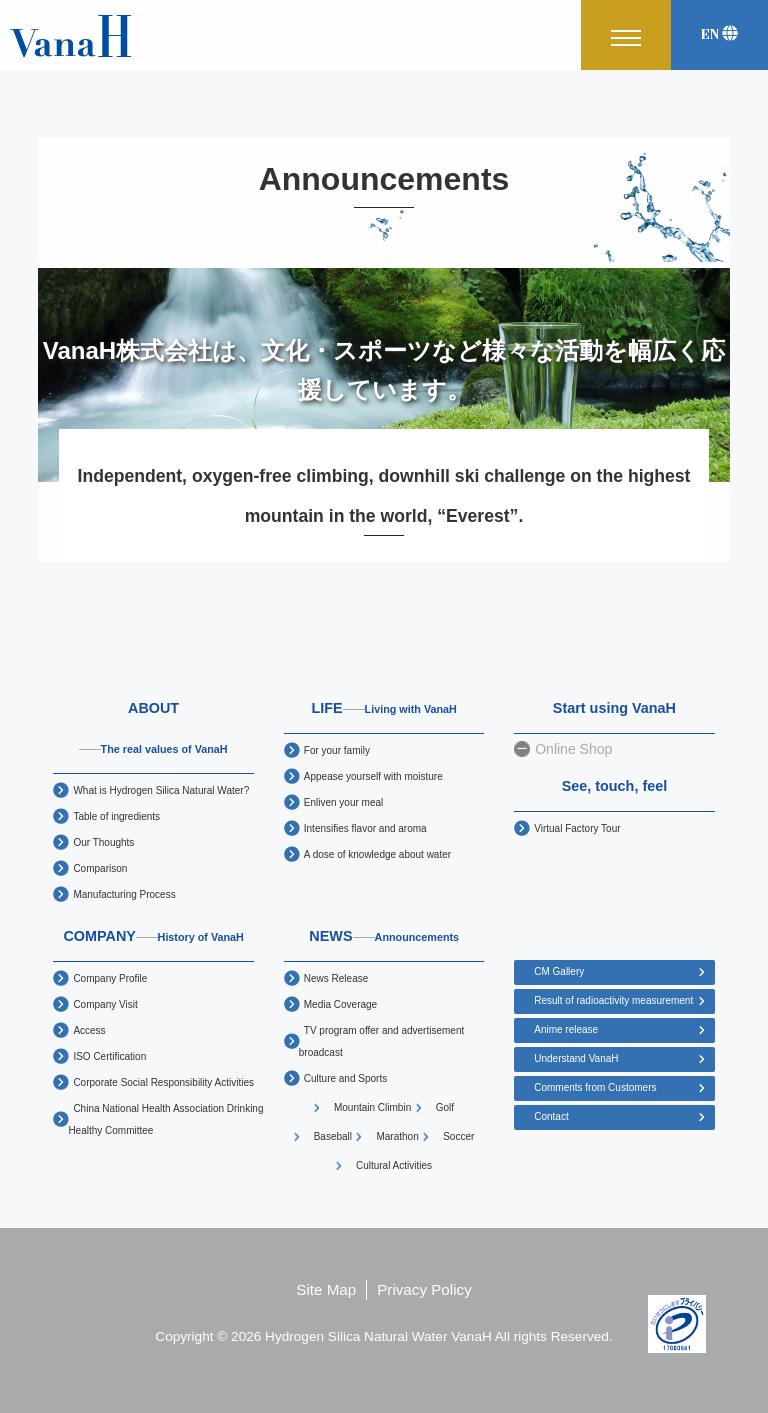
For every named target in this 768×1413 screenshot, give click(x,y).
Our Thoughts (103, 842)
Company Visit (105, 1004)
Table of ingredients (116, 816)
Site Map (326, 1289)
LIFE (383, 708)
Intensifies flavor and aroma (365, 828)
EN (719, 34)
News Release (336, 978)
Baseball (333, 1136)
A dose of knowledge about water (377, 854)
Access (89, 1030)
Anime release (566, 1029)
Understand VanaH (576, 1058)
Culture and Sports (345, 1078)
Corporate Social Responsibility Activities (163, 1082)
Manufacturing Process (124, 894)
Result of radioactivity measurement (613, 1000)
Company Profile (110, 978)
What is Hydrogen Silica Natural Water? (161, 790)
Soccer (458, 1136)
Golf (445, 1107)
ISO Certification (109, 1056)
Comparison (100, 868)
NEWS (383, 936)
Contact (551, 1116)
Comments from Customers (595, 1087)
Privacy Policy (424, 1289)
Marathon (397, 1136)
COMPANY (153, 936)
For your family (337, 750)
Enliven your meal (343, 802)
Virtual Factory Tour (577, 828)
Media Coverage (340, 1004)
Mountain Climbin (372, 1107)
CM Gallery (559, 971)
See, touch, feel (615, 786)
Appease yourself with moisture (373, 776)
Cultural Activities (394, 1165)
